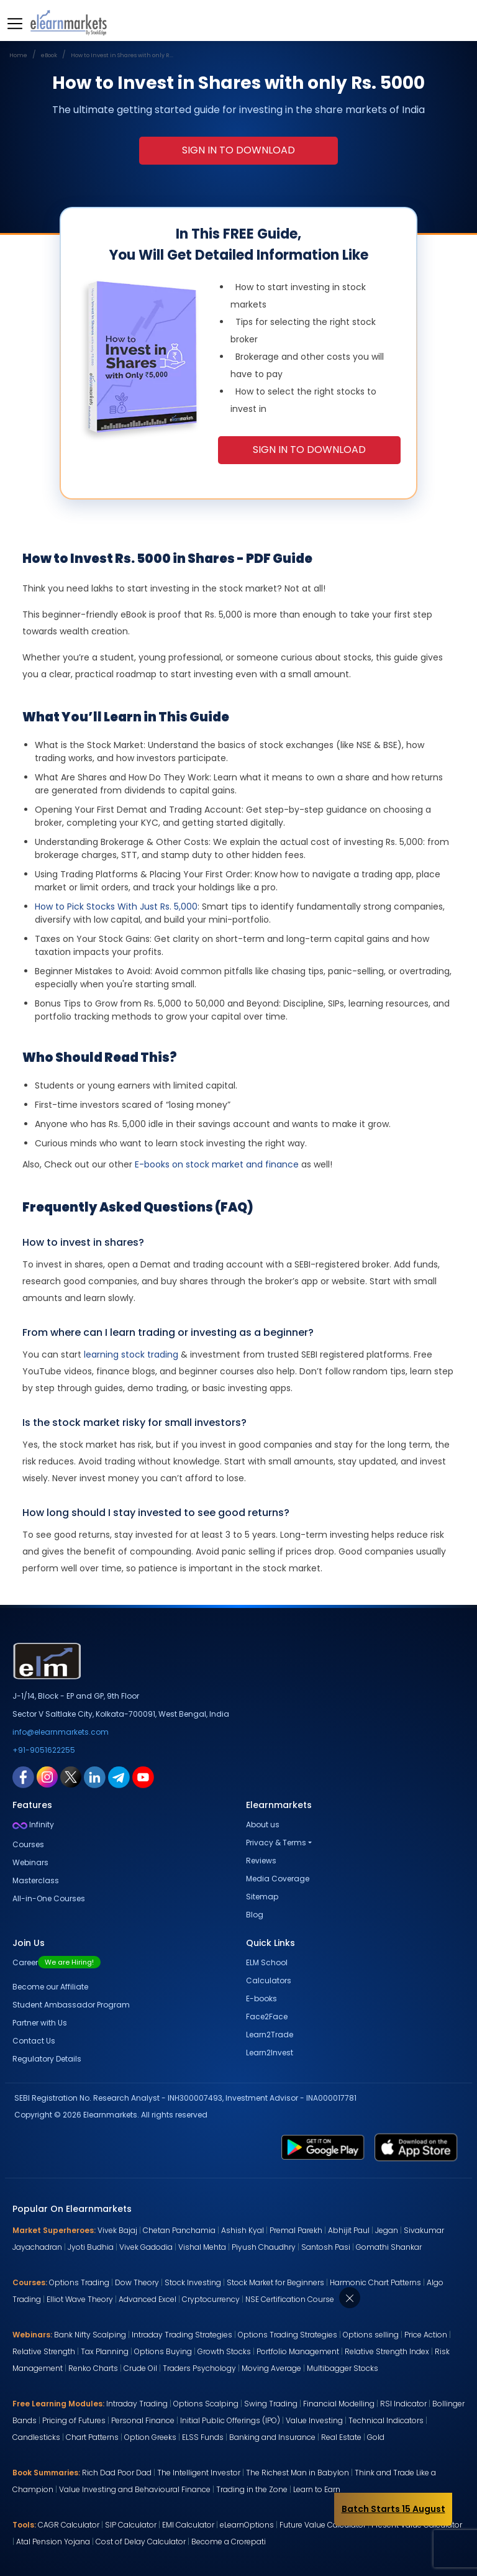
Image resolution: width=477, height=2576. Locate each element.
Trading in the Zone (252, 2489)
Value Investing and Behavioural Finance (135, 2489)
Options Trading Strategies (287, 2334)
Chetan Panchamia (179, 2230)
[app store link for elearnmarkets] (416, 2146)
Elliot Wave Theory (80, 2299)
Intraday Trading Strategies (182, 2334)
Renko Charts (93, 2368)
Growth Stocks (224, 2351)
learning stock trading (131, 1354)
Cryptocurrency (211, 2299)
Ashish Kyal (242, 2230)
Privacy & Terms (276, 1842)
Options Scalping (205, 2403)
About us (262, 1824)
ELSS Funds (203, 2437)
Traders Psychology (199, 2368)
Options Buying (163, 2351)
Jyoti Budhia (91, 2247)
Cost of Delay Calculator (141, 2541)
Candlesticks (36, 2437)
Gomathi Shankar (389, 2247)
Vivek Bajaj (117, 2230)
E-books (261, 1998)
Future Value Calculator (322, 2524)
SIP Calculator (131, 2524)
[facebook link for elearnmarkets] (23, 1776)
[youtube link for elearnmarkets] (143, 1776)
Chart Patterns (92, 2437)
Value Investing (314, 2420)
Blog (254, 1914)
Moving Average (271, 2368)
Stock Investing (193, 2282)
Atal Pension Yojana (53, 2541)
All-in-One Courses (48, 1898)
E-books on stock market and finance (217, 1164)
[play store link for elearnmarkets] (323, 2146)
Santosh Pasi (325, 2247)
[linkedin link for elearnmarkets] (95, 1776)
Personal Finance (143, 2420)
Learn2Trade (269, 2034)
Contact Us (33, 2040)
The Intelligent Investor (198, 2472)
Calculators (268, 1980)
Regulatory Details (46, 2058)
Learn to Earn (316, 2489)
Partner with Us (39, 2022)
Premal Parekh (296, 2230)
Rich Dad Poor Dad (117, 2472)
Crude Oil (140, 2368)
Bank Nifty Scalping (90, 2334)
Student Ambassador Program (71, 2004)
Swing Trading (271, 2403)
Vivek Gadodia (146, 2247)
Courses (28, 1844)
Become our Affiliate (50, 1986)
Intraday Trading (137, 2403)
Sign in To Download (238, 150)
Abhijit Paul (349, 2230)
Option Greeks (150, 2437)
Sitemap (262, 1896)
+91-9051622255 (43, 1750)
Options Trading (79, 2282)
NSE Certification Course (289, 2299)
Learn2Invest (269, 2052)
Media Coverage (277, 1878)
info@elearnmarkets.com (60, 1732)
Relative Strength (43, 2351)
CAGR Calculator (68, 2524)
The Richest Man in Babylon (297, 2472)
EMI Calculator (188, 2524)
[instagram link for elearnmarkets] (47, 1776)
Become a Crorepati (228, 2541)
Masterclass (35, 1880)
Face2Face (267, 2016)
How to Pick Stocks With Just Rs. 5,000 (116, 906)
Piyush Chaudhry (264, 2247)
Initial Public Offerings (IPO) (230, 2420)
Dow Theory (137, 2282)
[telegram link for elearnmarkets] (119, 1776)
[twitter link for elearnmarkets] (70, 1776)
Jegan (386, 2230)
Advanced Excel (147, 2299)
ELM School (267, 1962)
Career (56, 1962)
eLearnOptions (247, 2524)
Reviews (261, 1860)
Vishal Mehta (202, 2247)
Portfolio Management (298, 2351)
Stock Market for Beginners (275, 2282)
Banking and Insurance (272, 2437)
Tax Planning (105, 2351)
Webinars (30, 1862)
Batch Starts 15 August (393, 2509)
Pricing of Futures (74, 2420)
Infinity (33, 1824)
